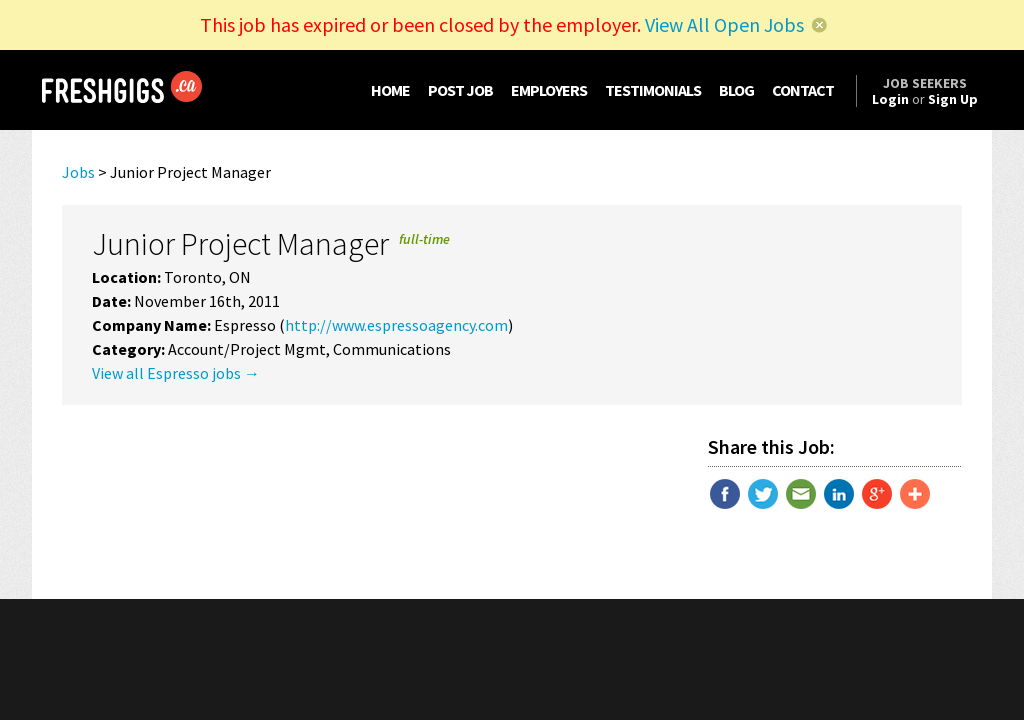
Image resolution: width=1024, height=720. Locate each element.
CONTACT (803, 90)
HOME (390, 90)
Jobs (78, 172)
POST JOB (460, 90)
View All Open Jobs (724, 24)
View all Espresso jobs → (176, 373)
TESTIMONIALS (653, 90)
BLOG (736, 90)
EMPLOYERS (549, 90)
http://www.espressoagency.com (396, 325)
